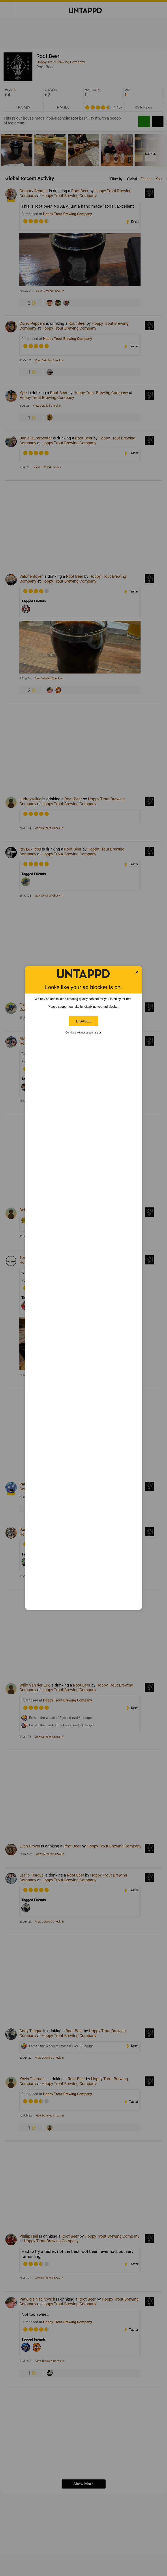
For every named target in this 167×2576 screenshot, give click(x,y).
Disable (83, 1021)
